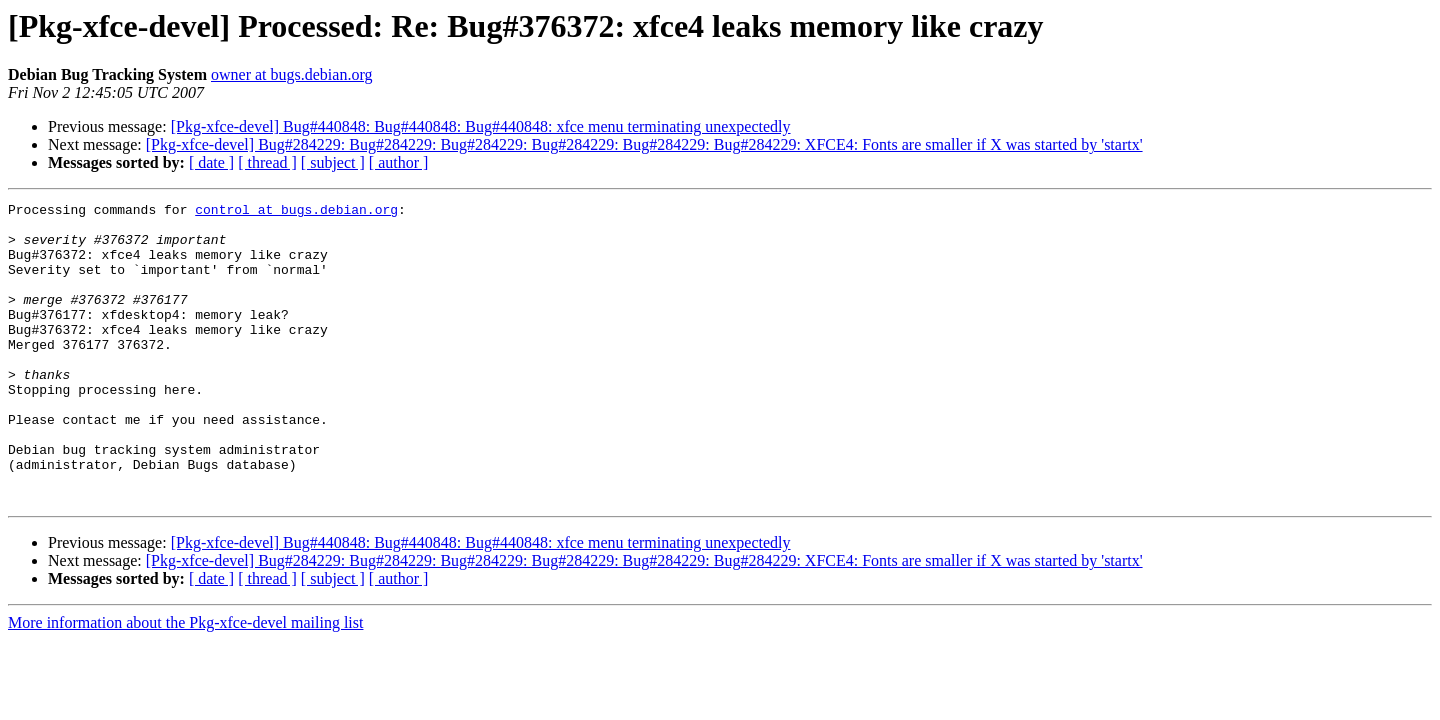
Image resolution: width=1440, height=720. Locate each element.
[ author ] (399, 162)
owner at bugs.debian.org (291, 74)
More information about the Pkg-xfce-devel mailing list (185, 682)
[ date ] (211, 162)
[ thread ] (267, 162)
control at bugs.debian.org (296, 212)
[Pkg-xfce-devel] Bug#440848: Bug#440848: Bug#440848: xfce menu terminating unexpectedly (481, 126)
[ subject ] (333, 162)
